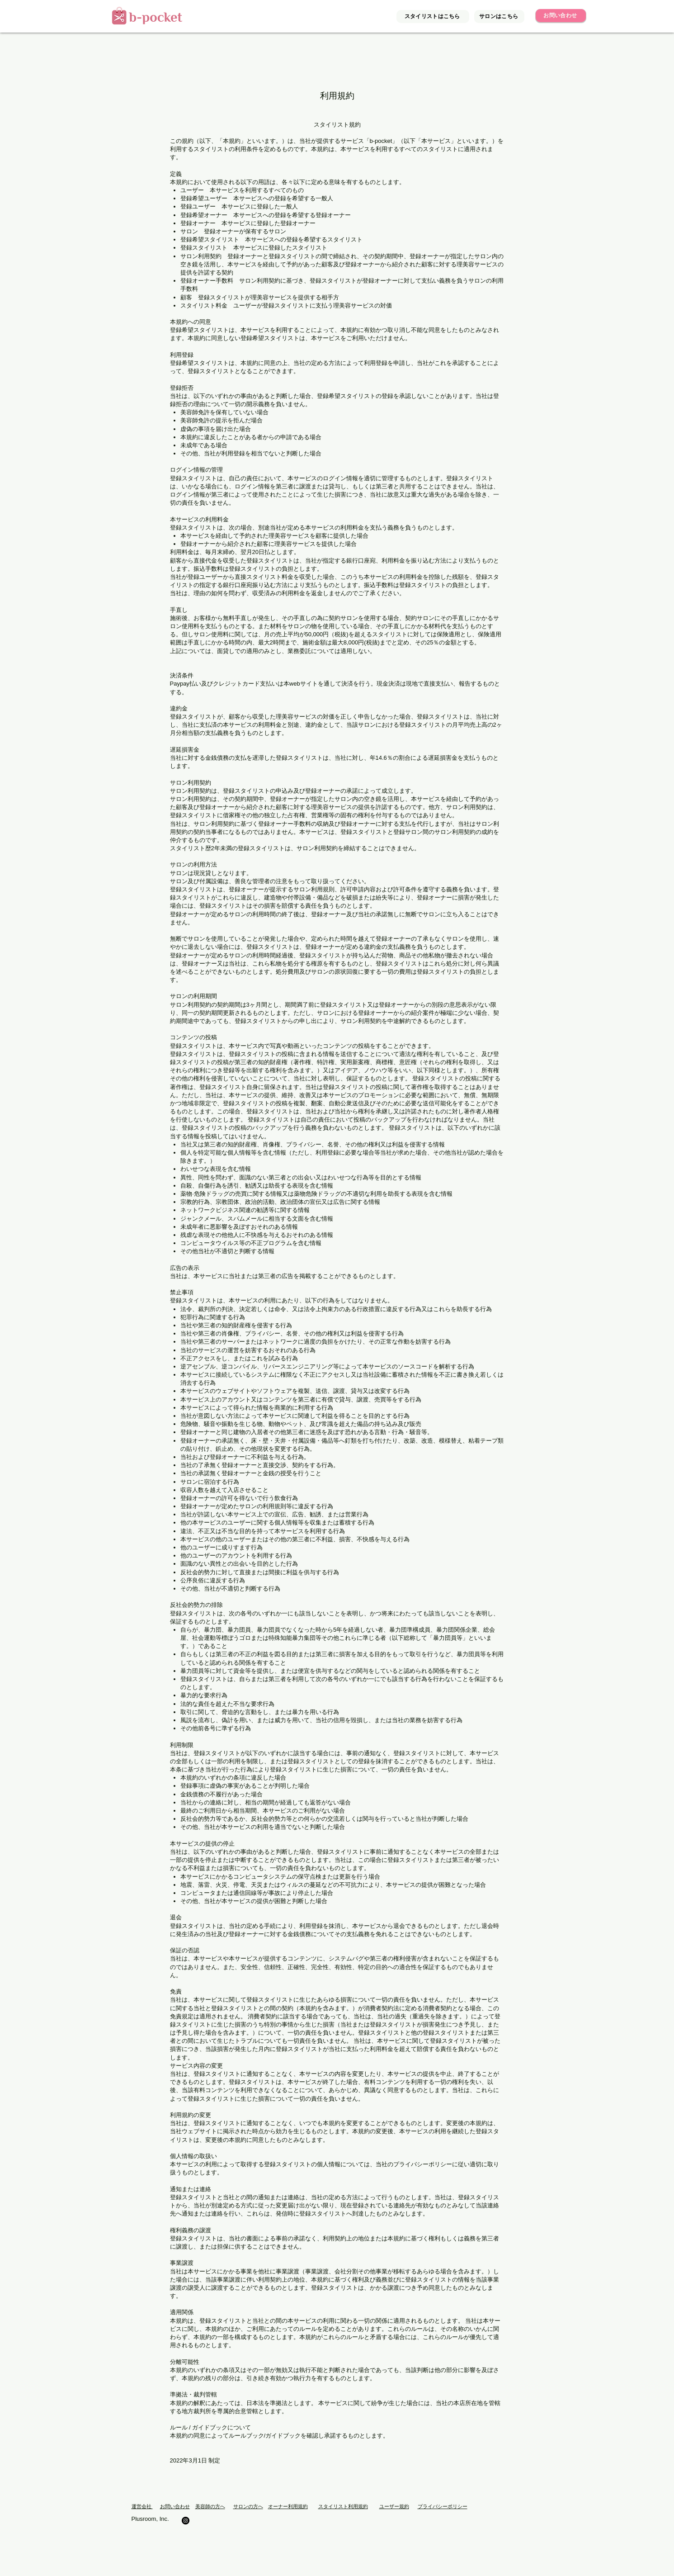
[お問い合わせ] (561, 15)
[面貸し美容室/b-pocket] (185, 2520)
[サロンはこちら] (499, 16)
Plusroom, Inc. (150, 2518)
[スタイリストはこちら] (432, 16)
